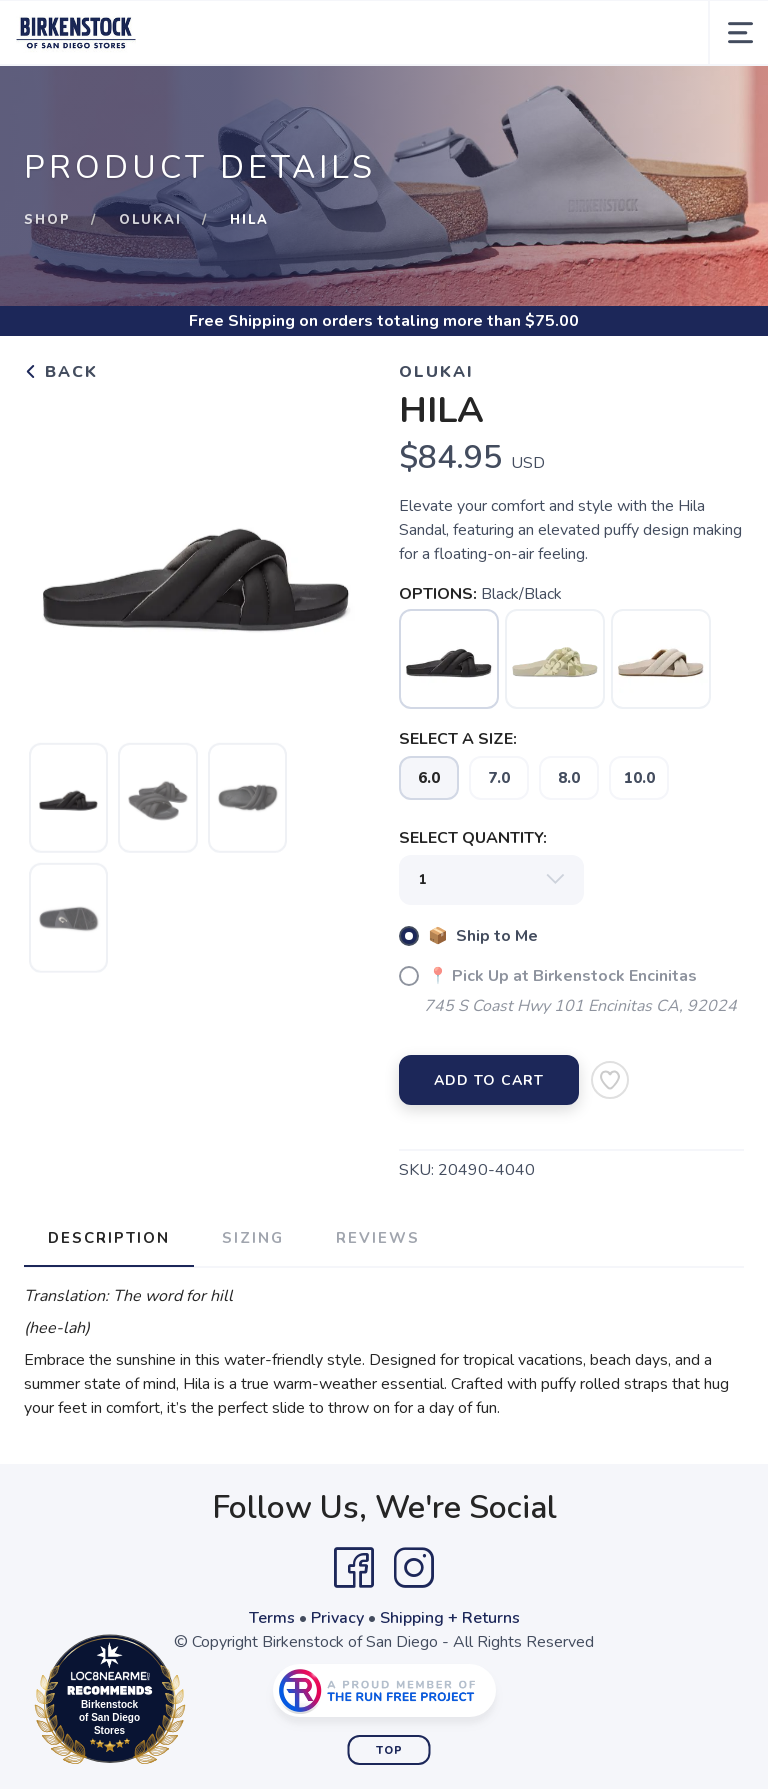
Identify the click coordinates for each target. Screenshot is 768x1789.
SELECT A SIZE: (458, 739)
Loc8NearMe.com (197, 1703)
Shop (47, 220)
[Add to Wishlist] (610, 1080)
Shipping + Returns (450, 1618)
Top (389, 1750)
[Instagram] (414, 1568)
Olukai (150, 220)
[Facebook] (354, 1568)
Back (61, 372)
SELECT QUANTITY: (473, 838)
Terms (272, 1618)
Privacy (337, 1618)
